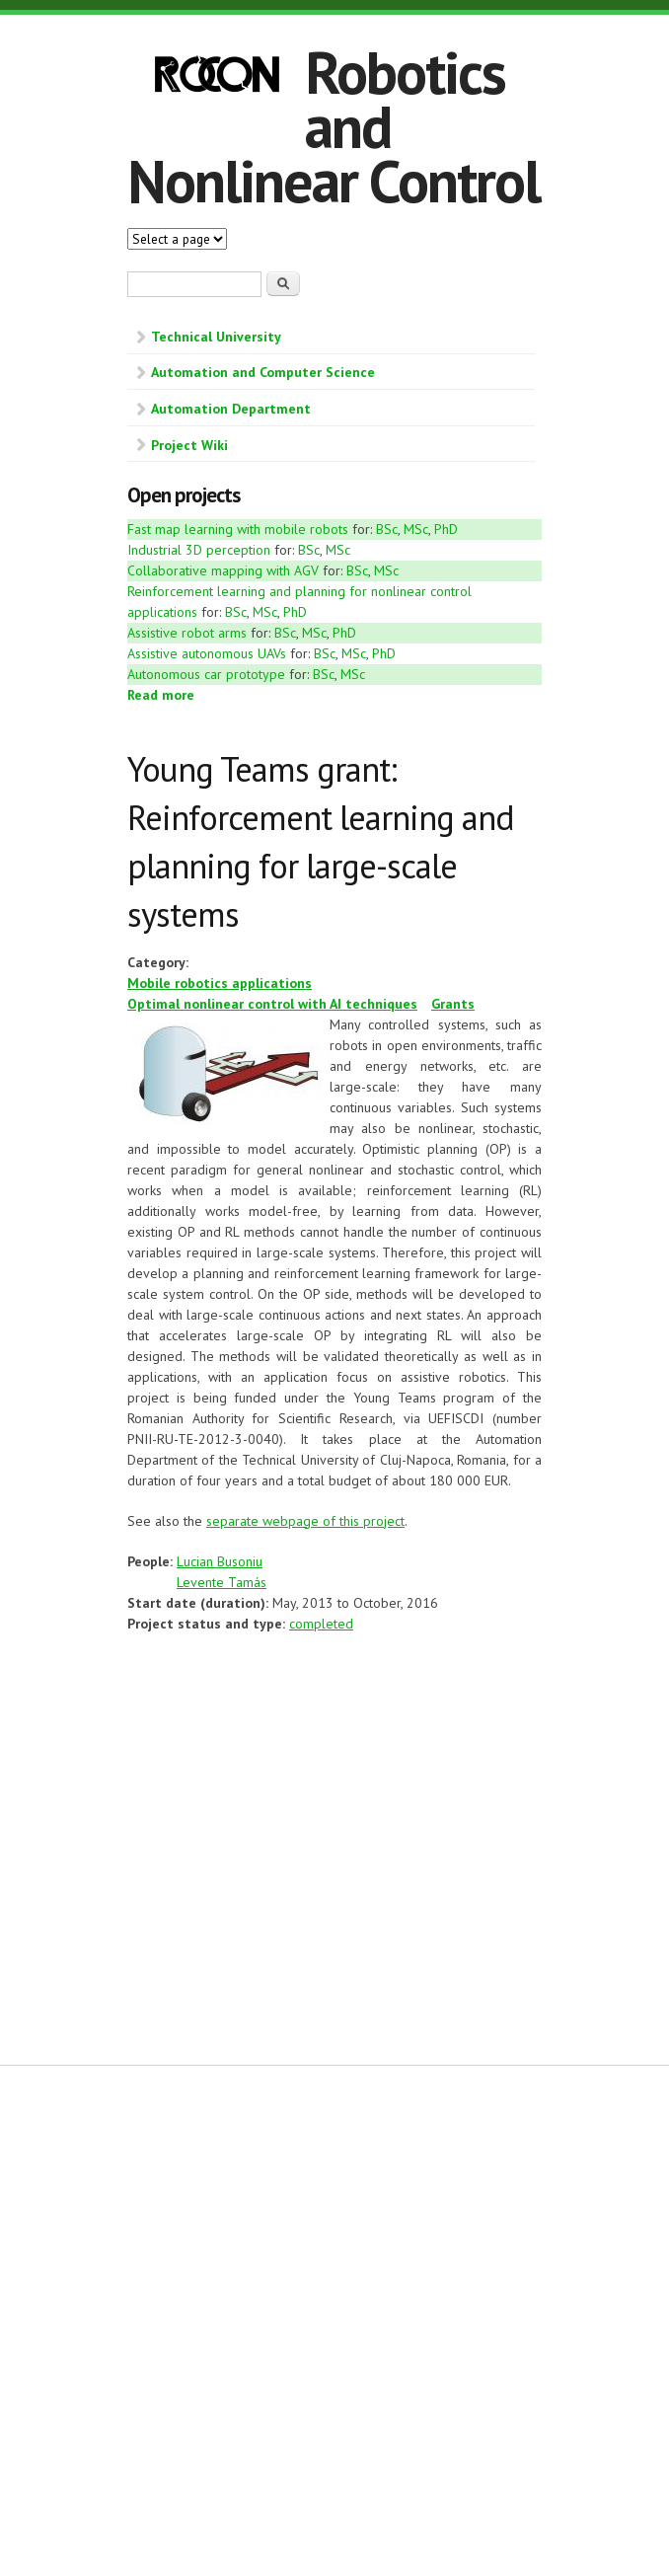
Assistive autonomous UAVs (206, 653)
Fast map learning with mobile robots (237, 529)
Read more (160, 695)
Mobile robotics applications (219, 983)
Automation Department (231, 408)
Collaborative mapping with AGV (223, 570)
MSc (416, 529)
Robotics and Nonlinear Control (333, 126)
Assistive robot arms (187, 633)
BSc (387, 529)
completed (321, 1623)
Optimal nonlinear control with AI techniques (272, 1004)
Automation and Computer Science (263, 372)
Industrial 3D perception (198, 550)
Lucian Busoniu (219, 1561)
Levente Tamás (221, 1582)
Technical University (216, 336)
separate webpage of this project (305, 1521)
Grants (453, 1004)
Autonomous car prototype (208, 674)
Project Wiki (189, 445)
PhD (446, 529)
